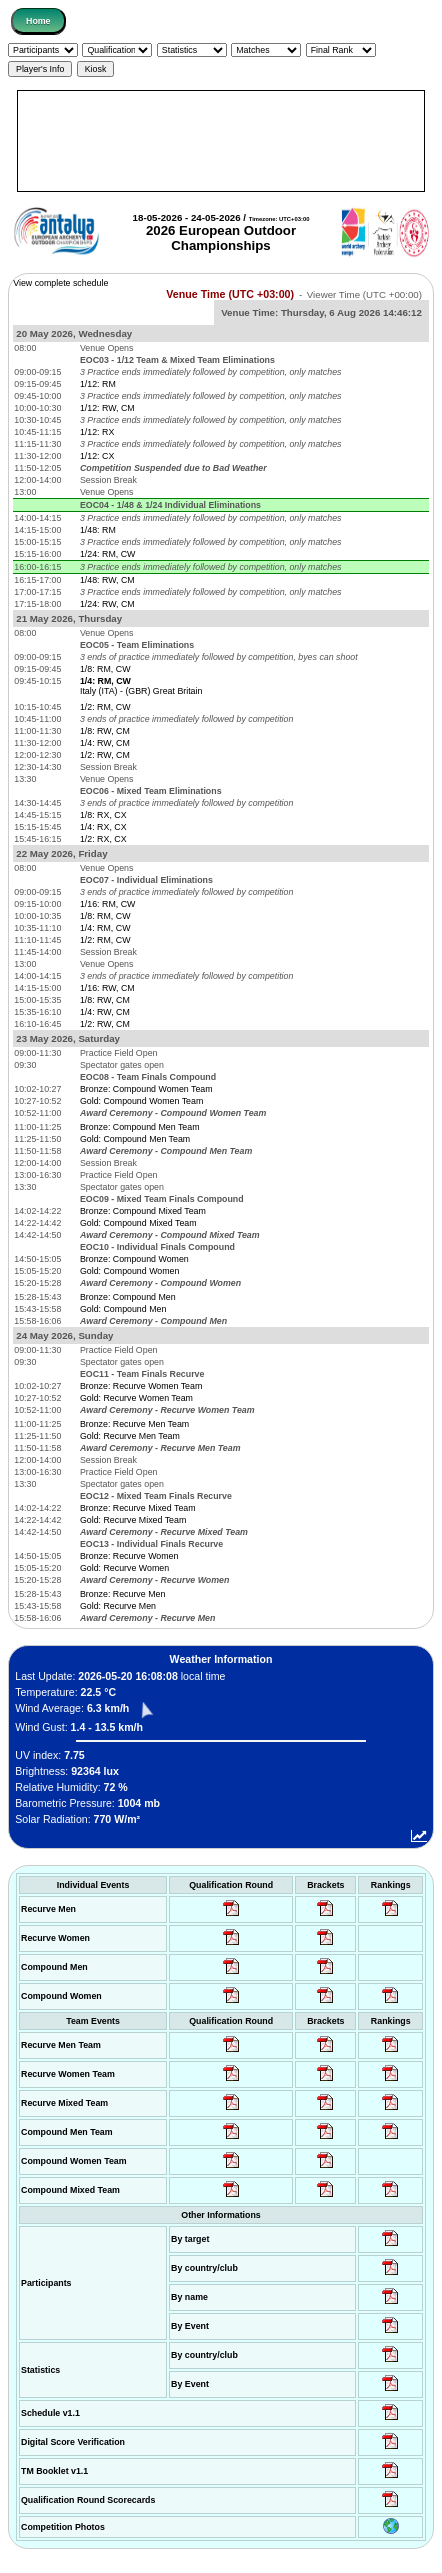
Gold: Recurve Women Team (136, 1398)
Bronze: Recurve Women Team (141, 1386)
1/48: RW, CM (107, 580)
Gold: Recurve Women (124, 1568)
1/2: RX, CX (103, 839)
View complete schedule (60, 283)
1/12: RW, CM (107, 408)
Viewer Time (364, 294)
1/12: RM (98, 384)
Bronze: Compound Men (128, 1297)
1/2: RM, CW (105, 707)
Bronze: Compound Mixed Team (143, 1211)
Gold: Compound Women (129, 1271)
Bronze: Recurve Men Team (134, 1424)
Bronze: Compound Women (134, 1259)
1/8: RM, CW (105, 669)
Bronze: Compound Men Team (140, 1127)
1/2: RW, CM (105, 755)
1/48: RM (98, 530)
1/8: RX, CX (103, 815)
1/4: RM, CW (105, 928)
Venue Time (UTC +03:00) (230, 294)
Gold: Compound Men (123, 1309)
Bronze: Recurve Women (129, 1556)
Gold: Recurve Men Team (130, 1436)
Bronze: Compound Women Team (146, 1089)
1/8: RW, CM (105, 731)
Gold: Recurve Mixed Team (133, 1520)
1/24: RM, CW (107, 554)
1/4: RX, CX (103, 827)
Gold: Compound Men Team (135, 1139)
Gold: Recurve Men (118, 1606)
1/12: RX (97, 432)
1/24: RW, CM (107, 604)
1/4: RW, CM (105, 743)
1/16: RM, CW (107, 904)
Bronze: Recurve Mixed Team (138, 1508)
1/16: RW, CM (107, 988)
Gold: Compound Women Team (141, 1101)
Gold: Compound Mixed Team (138, 1223)
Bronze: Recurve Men (122, 1594)
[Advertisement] (221, 141)
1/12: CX (97, 456)
